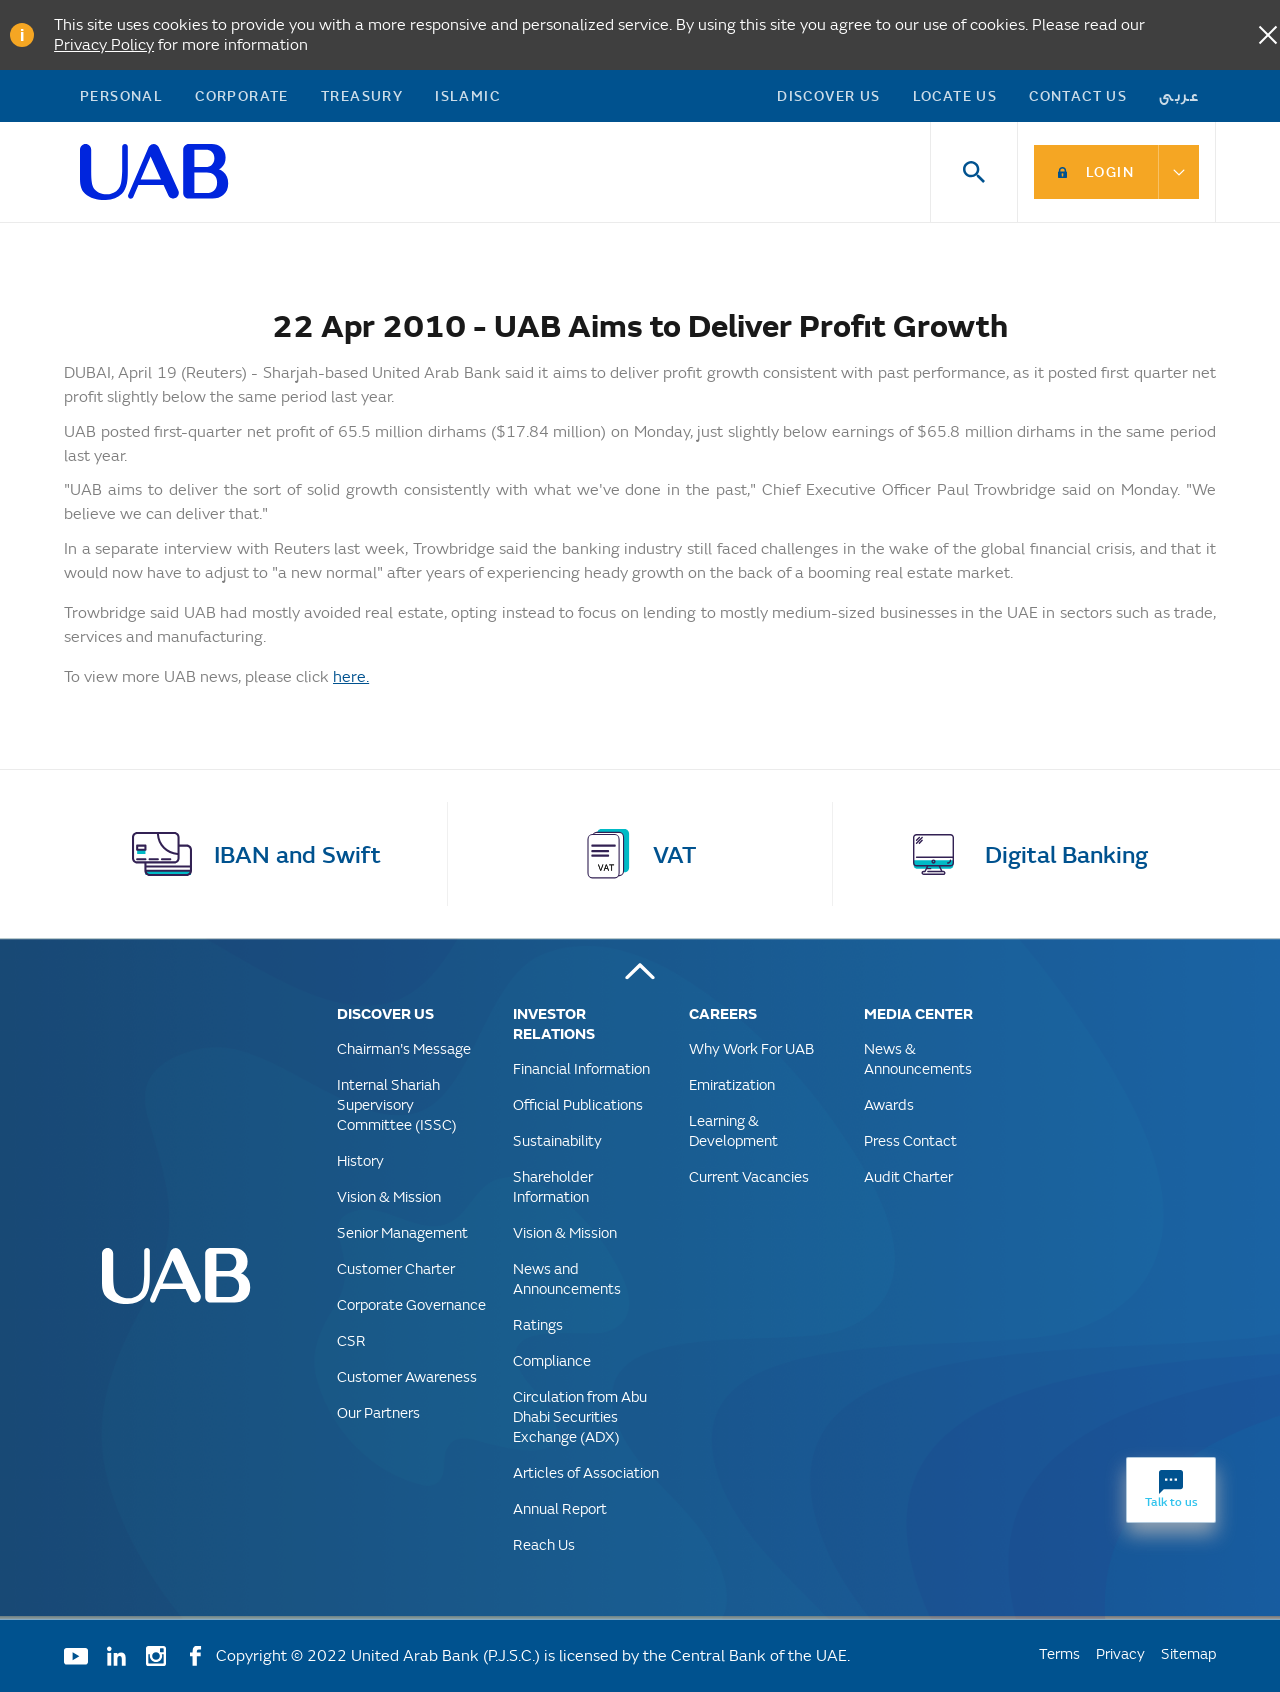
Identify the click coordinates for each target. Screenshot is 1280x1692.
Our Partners (378, 1412)
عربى (1179, 95)
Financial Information (581, 1068)
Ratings (538, 1324)
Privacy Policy (104, 44)
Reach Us (544, 1544)
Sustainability (557, 1140)
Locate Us (955, 95)
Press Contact (910, 1140)
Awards (889, 1104)
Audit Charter (908, 1176)
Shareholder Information (553, 1186)
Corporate (242, 95)
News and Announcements (567, 1278)
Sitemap (1188, 1653)
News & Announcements (918, 1058)
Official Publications (578, 1104)
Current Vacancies (749, 1176)
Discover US (828, 95)
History (360, 1160)
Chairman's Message (404, 1048)
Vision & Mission (389, 1196)
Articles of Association (586, 1472)
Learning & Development (733, 1130)
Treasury (362, 95)
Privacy (1120, 1653)
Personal (121, 95)
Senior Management (402, 1232)
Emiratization (732, 1084)
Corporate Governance (411, 1304)
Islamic (467, 95)
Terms (1059, 1653)
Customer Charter (396, 1268)
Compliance (552, 1360)
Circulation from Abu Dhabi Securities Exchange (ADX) (580, 1416)
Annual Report (560, 1508)
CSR (351, 1340)
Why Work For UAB (751, 1048)
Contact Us (1078, 95)
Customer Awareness (407, 1376)
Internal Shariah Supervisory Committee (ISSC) (397, 1104)
